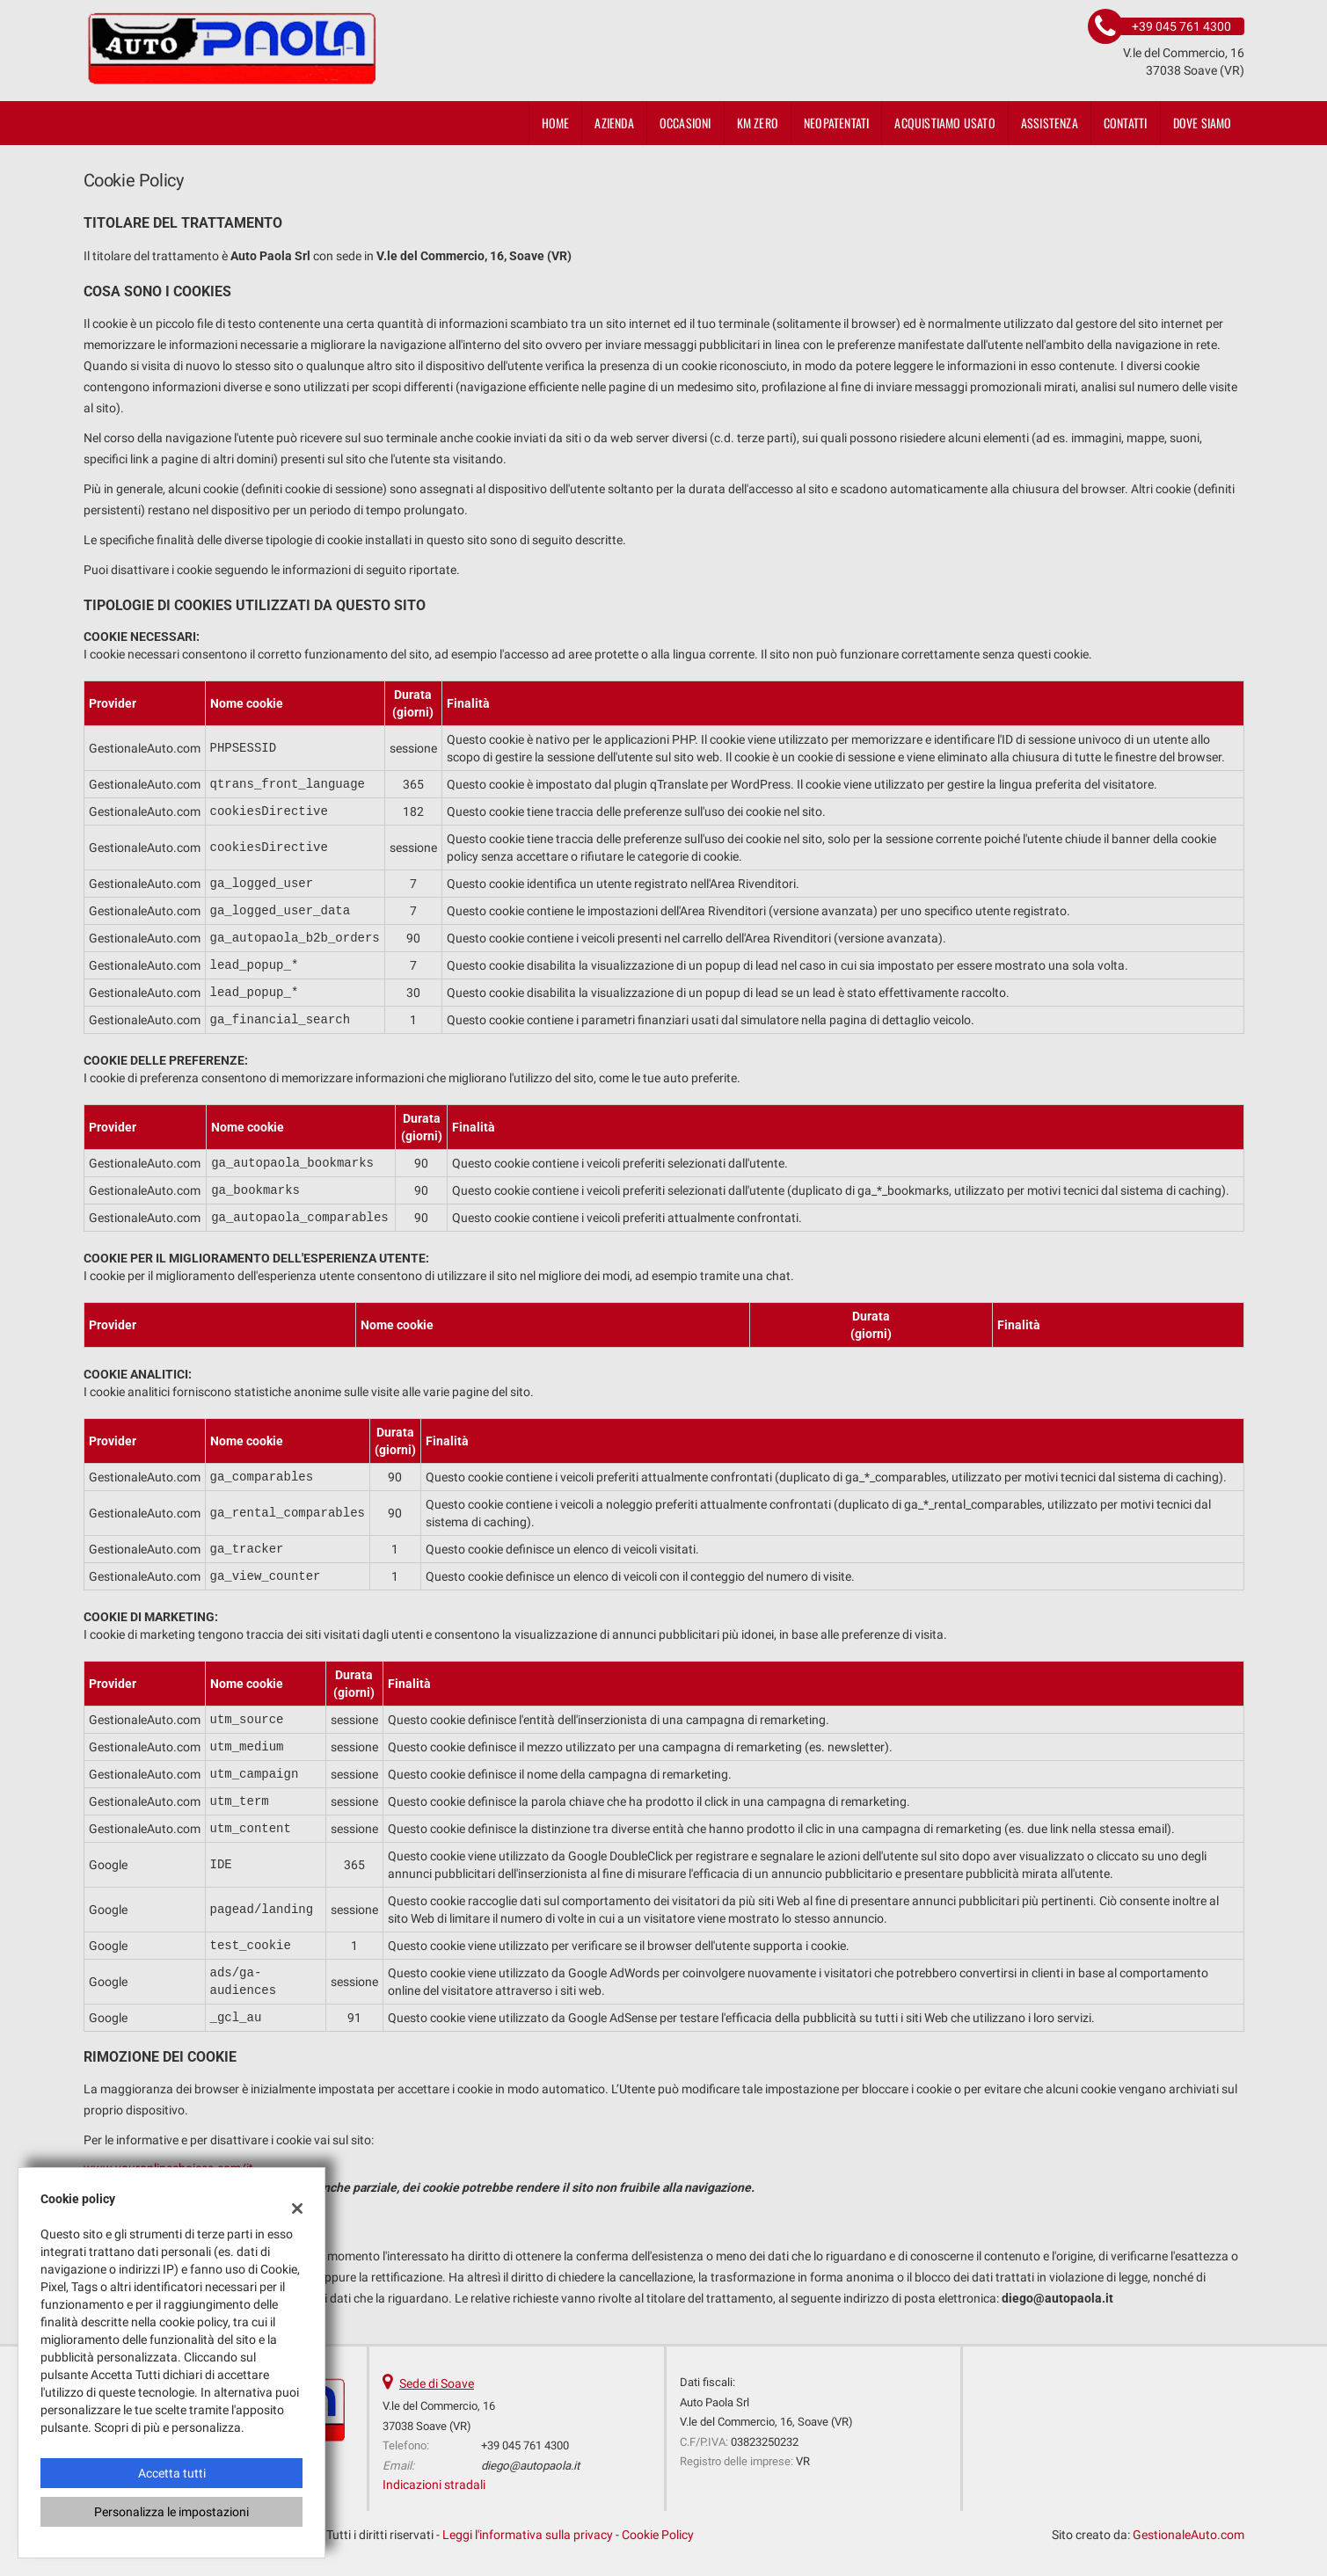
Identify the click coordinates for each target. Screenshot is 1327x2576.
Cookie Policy (658, 2535)
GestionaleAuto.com (1188, 2535)
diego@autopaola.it (530, 2465)
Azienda (613, 122)
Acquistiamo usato (944, 122)
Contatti (1126, 122)
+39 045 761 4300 (525, 2445)
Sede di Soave (436, 2383)
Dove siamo (1202, 122)
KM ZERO (757, 122)
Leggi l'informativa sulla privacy (527, 2535)
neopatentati (836, 122)
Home (556, 122)
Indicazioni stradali (434, 2485)
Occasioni (685, 122)
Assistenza (1049, 122)
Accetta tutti (172, 2473)
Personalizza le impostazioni (171, 2512)
